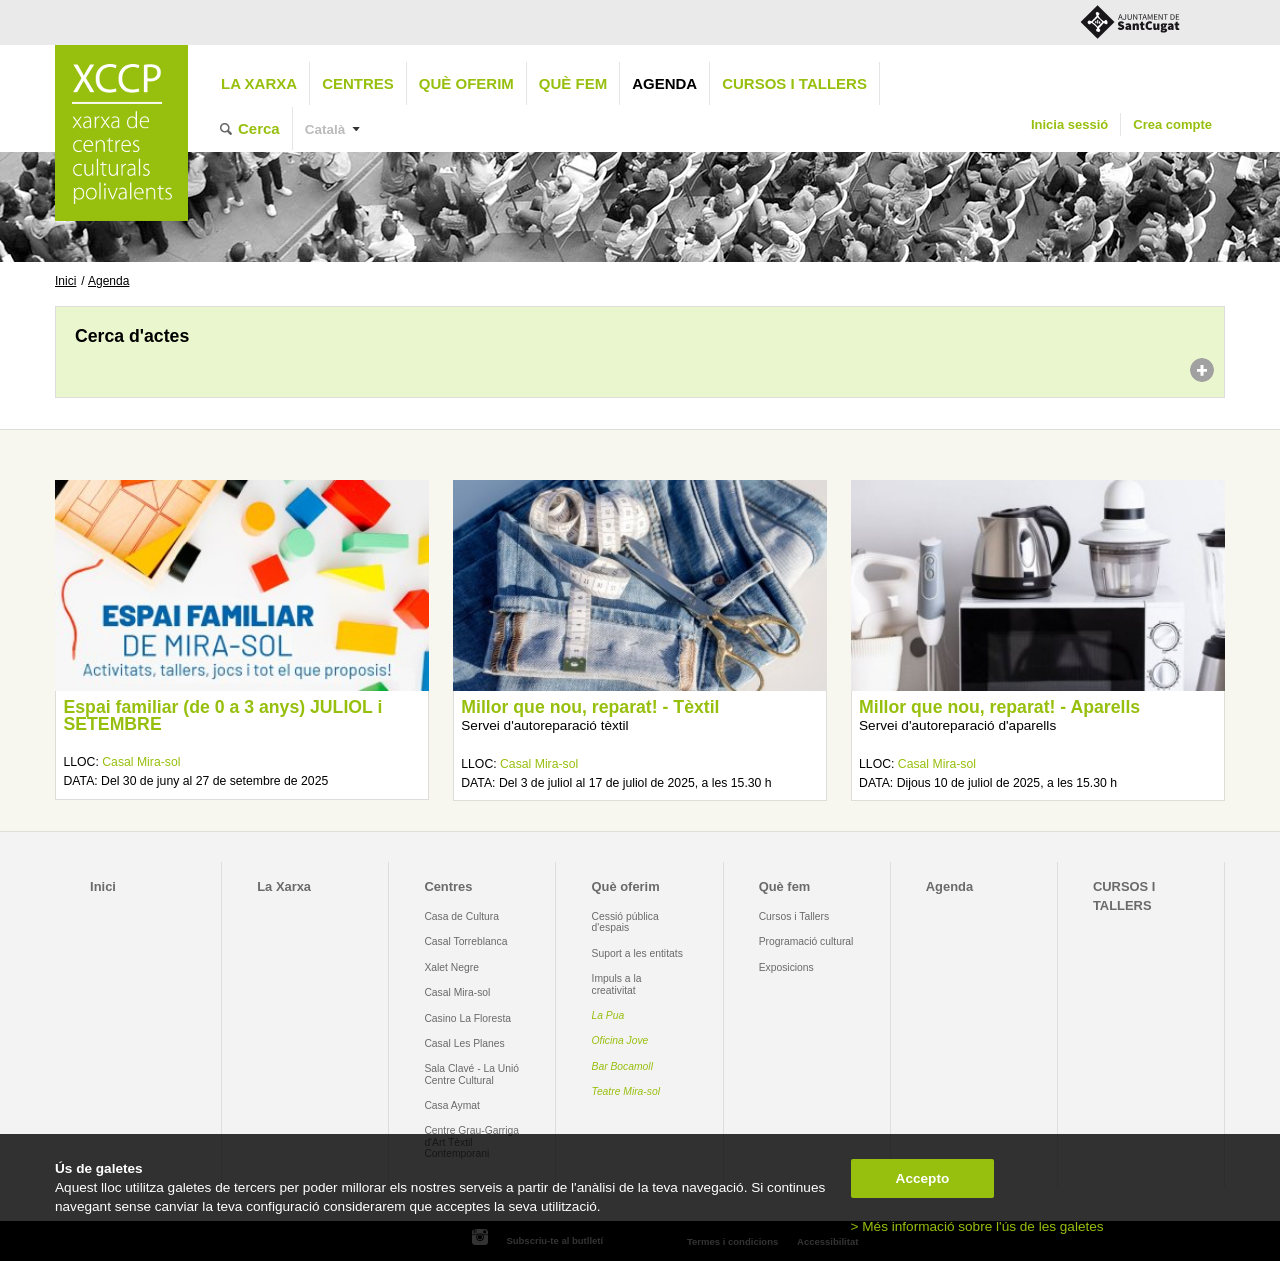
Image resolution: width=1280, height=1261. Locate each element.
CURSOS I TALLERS (794, 83)
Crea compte (1172, 124)
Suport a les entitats (637, 953)
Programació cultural (806, 941)
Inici (65, 281)
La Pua (608, 1015)
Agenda (664, 83)
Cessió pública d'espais (625, 922)
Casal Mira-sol (141, 762)
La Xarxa (259, 83)
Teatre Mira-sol (626, 1091)
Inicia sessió (1069, 124)
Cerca (259, 128)
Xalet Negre (451, 967)
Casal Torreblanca (465, 941)
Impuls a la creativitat (617, 984)
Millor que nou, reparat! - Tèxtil (590, 707)
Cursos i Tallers (794, 916)
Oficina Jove (620, 1040)
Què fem (573, 83)
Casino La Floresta (467, 1018)
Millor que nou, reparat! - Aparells (999, 707)
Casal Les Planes (464, 1043)
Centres (358, 83)
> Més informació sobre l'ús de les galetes (977, 1226)
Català (325, 129)
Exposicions (786, 967)
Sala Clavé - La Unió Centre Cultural (471, 1074)
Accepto (923, 1178)
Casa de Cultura (461, 916)
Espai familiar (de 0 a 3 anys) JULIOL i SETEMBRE (222, 716)
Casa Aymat (452, 1105)
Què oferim (466, 83)
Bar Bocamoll (622, 1066)
